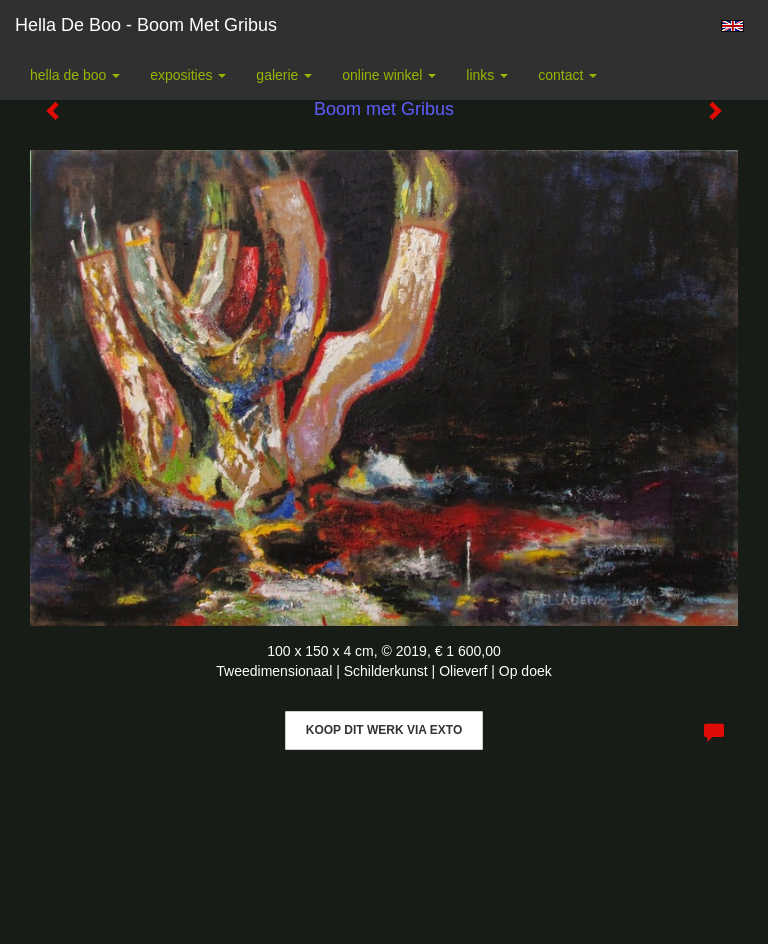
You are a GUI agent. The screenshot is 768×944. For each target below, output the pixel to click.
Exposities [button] (188, 75)
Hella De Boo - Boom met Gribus (146, 25)
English (732, 26)
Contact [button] (567, 75)
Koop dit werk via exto (384, 730)
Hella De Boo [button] (75, 75)
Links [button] (487, 75)
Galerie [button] (284, 75)
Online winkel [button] (389, 75)
